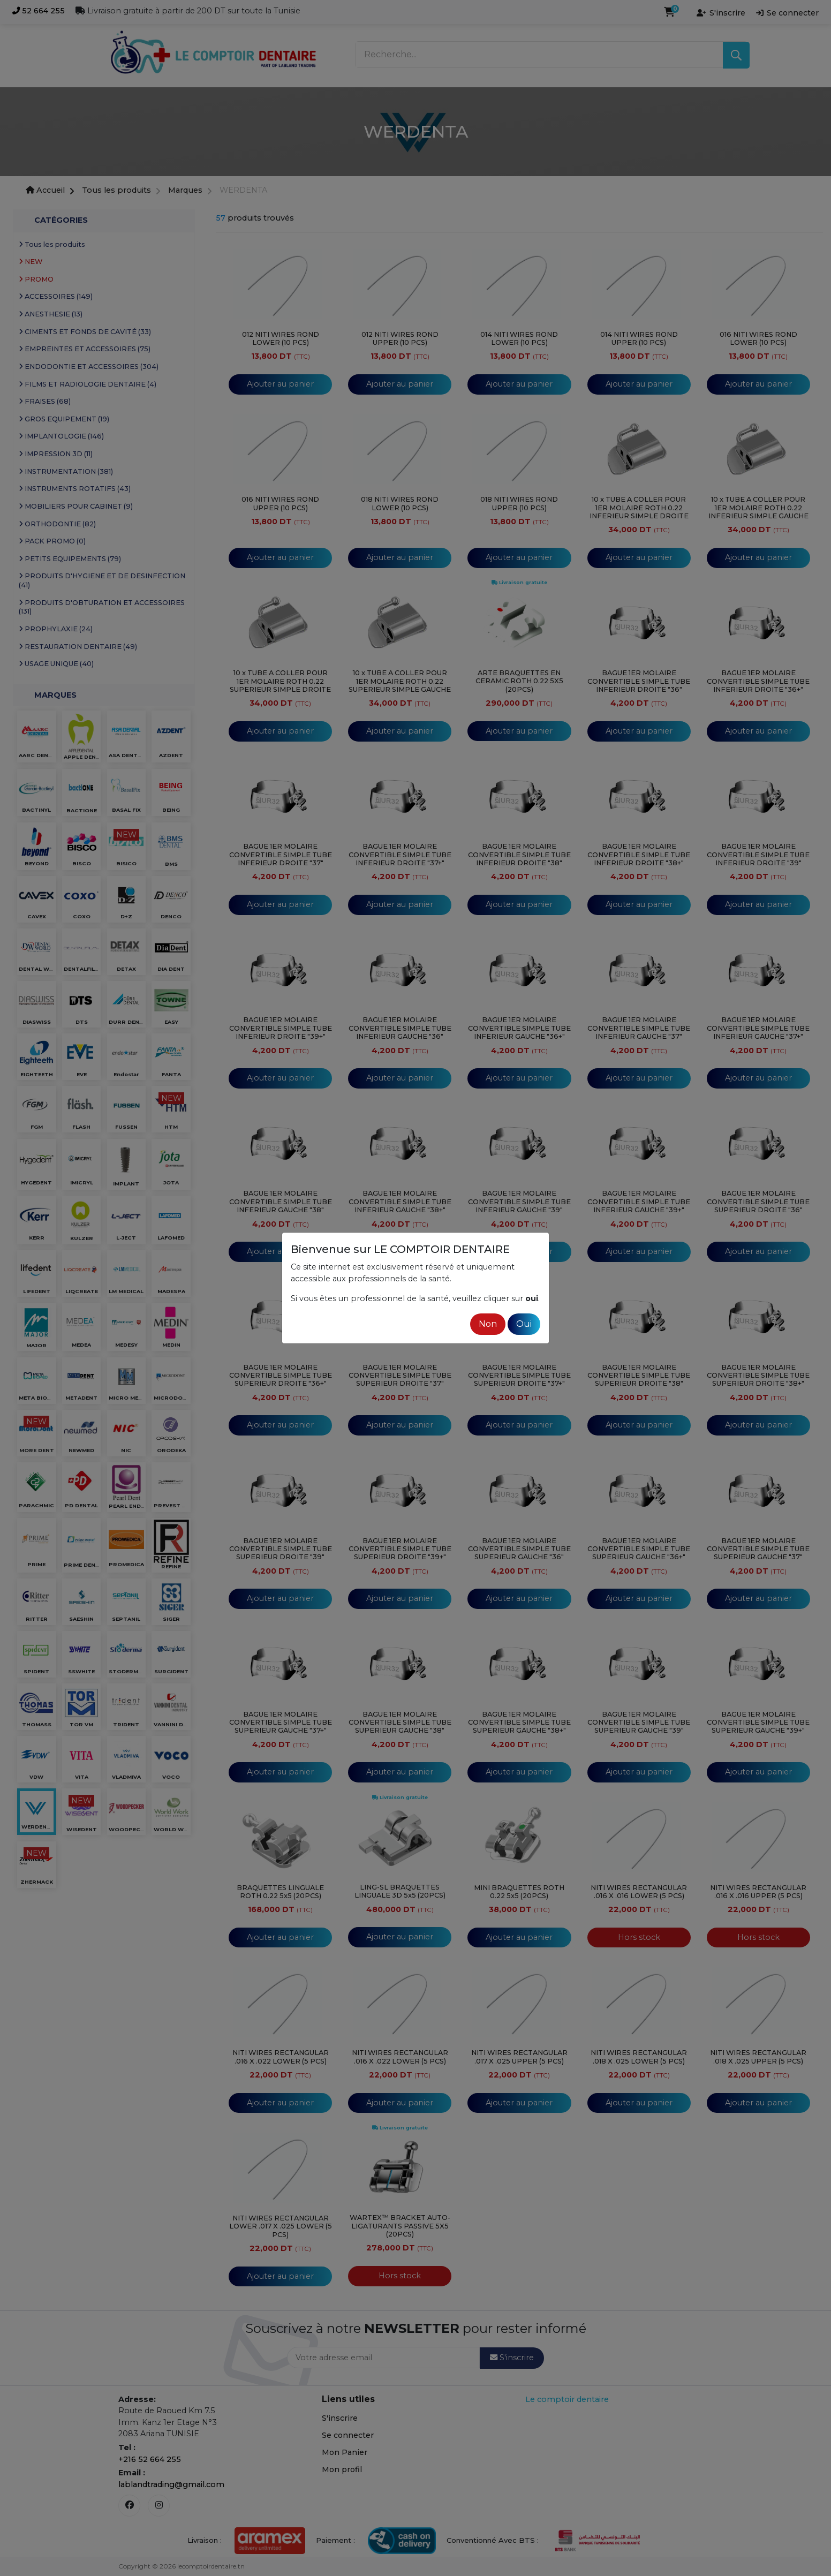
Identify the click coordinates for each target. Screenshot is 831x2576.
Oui (524, 1324)
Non (488, 1324)
